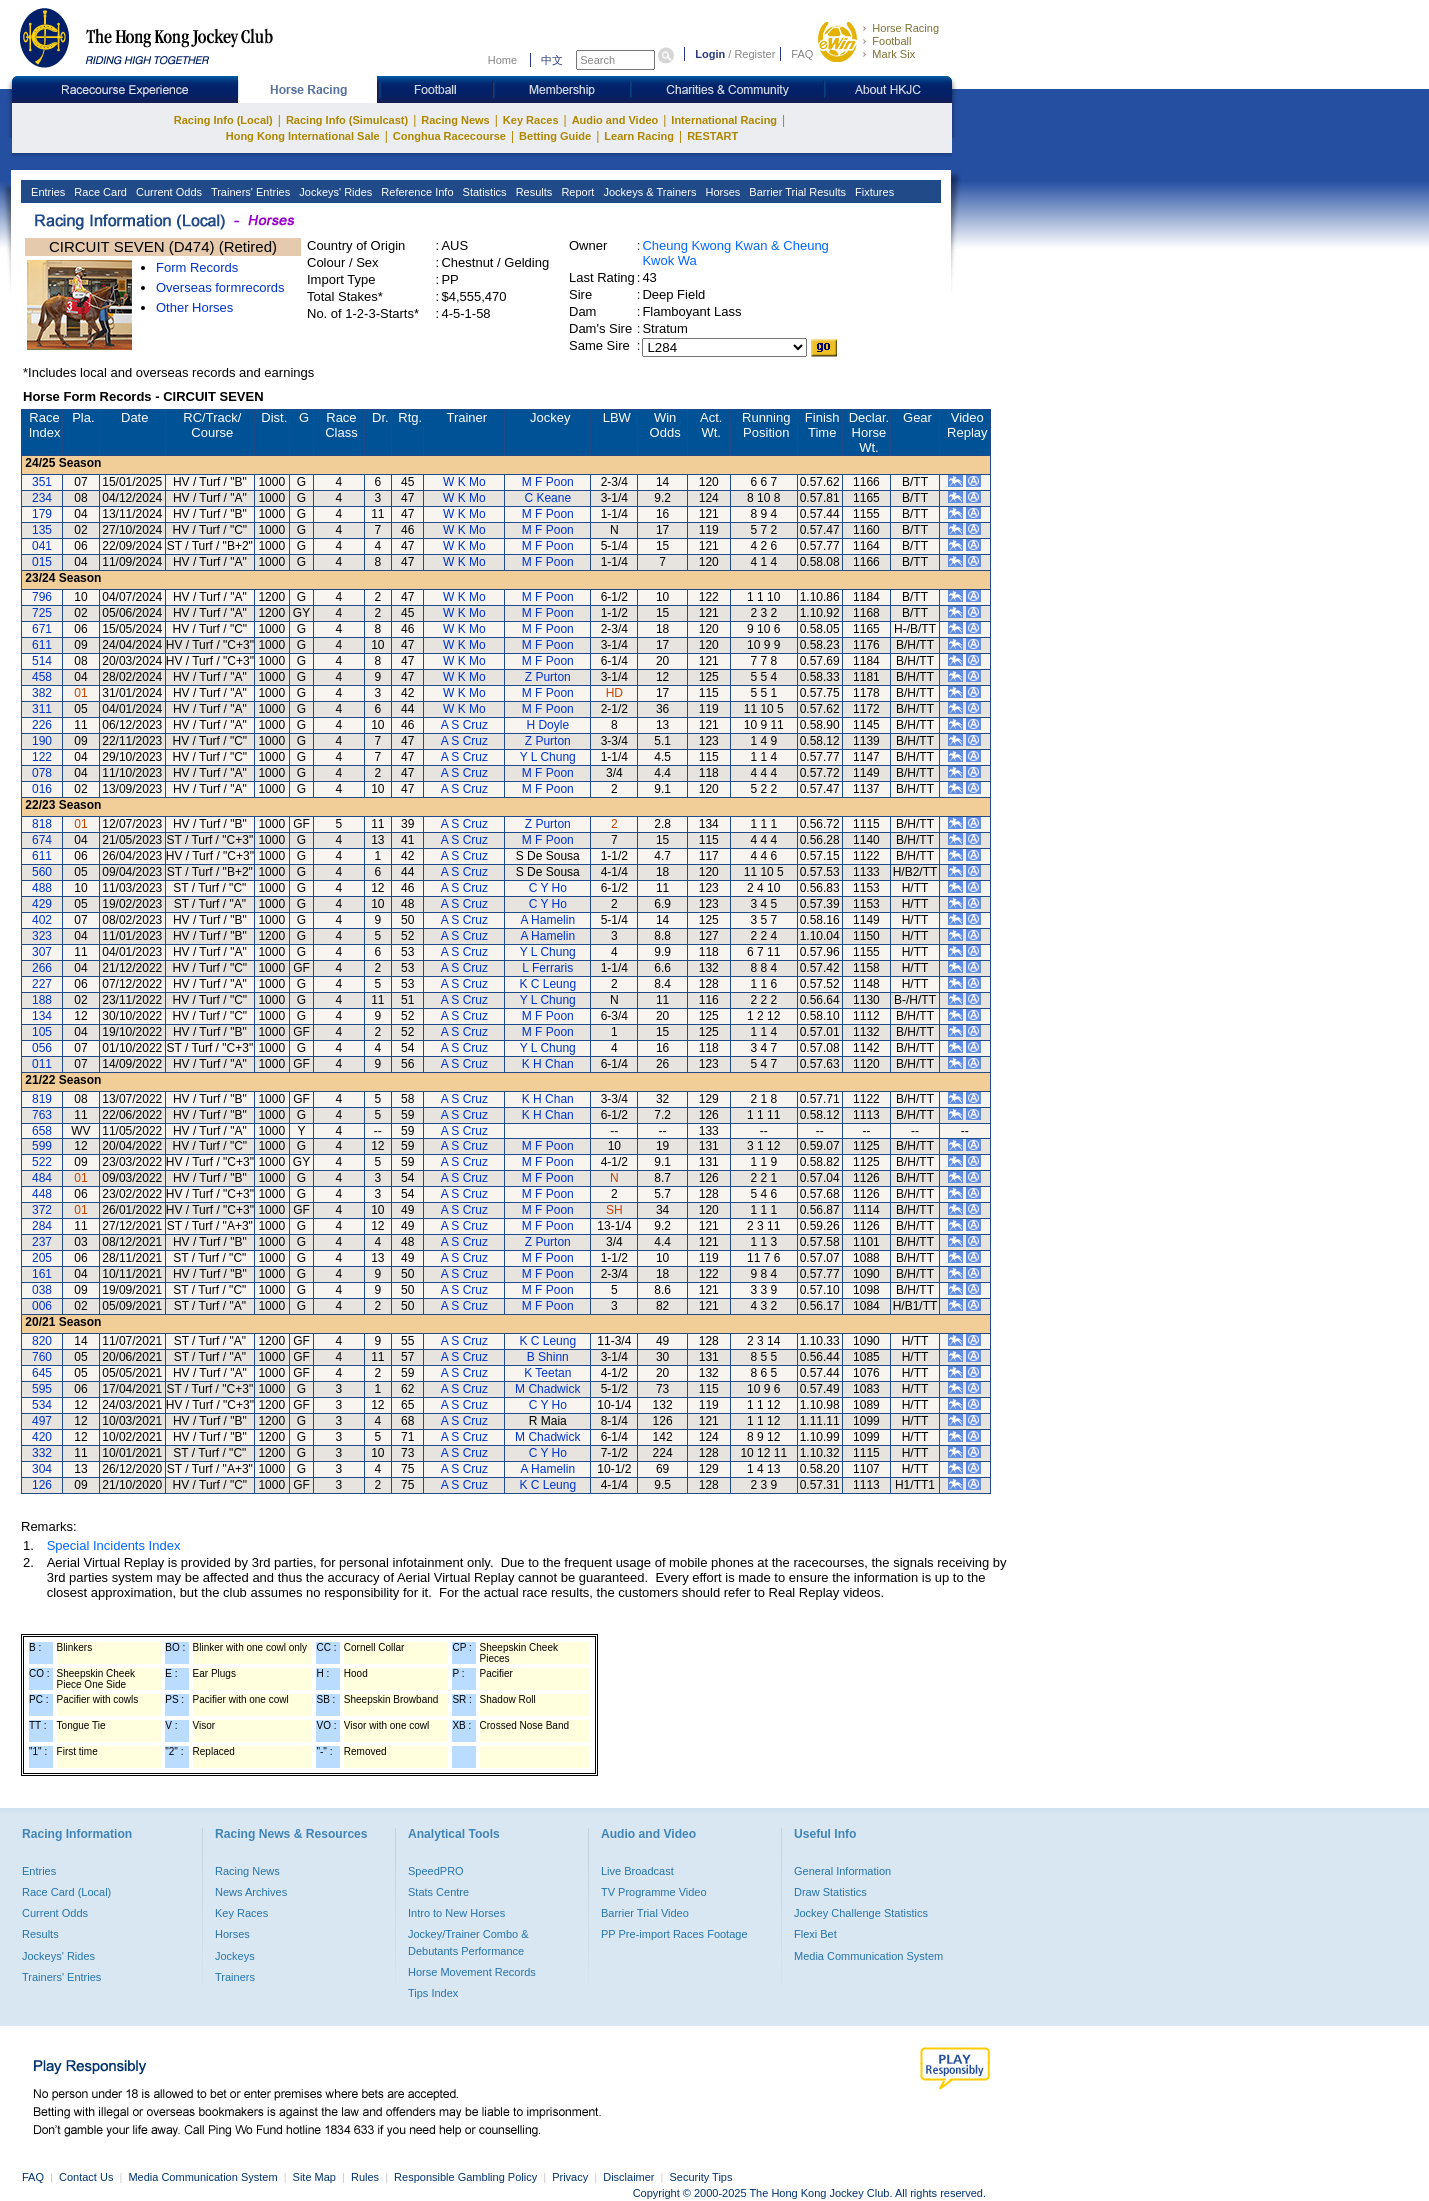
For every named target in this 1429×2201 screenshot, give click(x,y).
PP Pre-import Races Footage (674, 1934)
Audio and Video (615, 120)
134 (42, 1016)
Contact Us (86, 2177)
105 (42, 1032)
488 (42, 888)
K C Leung (547, 984)
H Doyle (547, 725)
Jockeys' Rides (334, 192)
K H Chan (548, 1064)
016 (42, 789)
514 (42, 661)
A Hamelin (547, 920)
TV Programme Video (654, 1892)
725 (42, 613)
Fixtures (873, 192)
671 (42, 629)
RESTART (712, 136)
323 (42, 936)
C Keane (547, 498)
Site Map (314, 2177)
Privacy (570, 2177)
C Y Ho (548, 888)
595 (42, 1389)
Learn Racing (639, 136)
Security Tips (701, 2177)
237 (42, 1242)
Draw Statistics (830, 1892)
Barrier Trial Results (796, 192)
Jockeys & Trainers (648, 192)
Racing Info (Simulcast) (347, 120)
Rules (366, 2177)
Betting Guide (555, 136)
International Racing (724, 120)
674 (42, 840)
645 (42, 1373)
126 (42, 1485)
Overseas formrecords (220, 287)
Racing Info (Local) (223, 120)
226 (42, 725)
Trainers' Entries (249, 192)
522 (42, 1162)
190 (42, 741)
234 (42, 498)
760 (42, 1357)
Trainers (235, 1977)
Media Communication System (868, 1956)
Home (502, 60)
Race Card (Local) (66, 1892)
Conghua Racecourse (449, 136)
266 (42, 968)
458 (42, 677)
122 (42, 757)
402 (42, 920)
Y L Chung (548, 757)
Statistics (483, 192)
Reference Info (415, 192)
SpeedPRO (436, 1871)
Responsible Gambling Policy (465, 2177)
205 (42, 1258)
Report (576, 192)
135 (42, 530)
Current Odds (167, 192)
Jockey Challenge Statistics (861, 1913)
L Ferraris (547, 968)
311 (42, 709)
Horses (721, 192)
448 (42, 1194)
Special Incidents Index (114, 1545)
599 (42, 1146)
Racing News (455, 120)
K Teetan (547, 1373)
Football (891, 41)
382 (42, 693)
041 (42, 546)
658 (42, 1131)
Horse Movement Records (472, 1972)
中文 (552, 60)
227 (42, 984)
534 (42, 1405)
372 (42, 1210)
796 (42, 597)
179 (42, 514)
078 (42, 773)
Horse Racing (905, 28)
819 (42, 1099)
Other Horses (194, 307)
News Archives (251, 1892)
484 (42, 1178)
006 (42, 1306)
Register (754, 54)
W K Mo (464, 482)
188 (42, 1000)
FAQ (802, 54)
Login (710, 54)
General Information (842, 1871)
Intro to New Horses (456, 1913)
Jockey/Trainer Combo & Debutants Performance (468, 1942)
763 (42, 1115)
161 (42, 1274)
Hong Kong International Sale (303, 136)
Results (533, 192)
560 (42, 872)
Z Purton (548, 677)
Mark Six (893, 54)
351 (42, 482)
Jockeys (235, 1956)
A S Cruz (464, 725)
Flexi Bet (815, 1934)
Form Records (197, 267)
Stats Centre (438, 1892)
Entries (46, 192)
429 (42, 904)
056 (42, 1048)
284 (42, 1226)
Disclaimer (628, 2177)
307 (42, 952)
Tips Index (433, 1993)
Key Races (531, 120)
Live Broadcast (637, 1871)
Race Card (99, 192)
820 (42, 1341)
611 (42, 645)
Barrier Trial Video (645, 1913)
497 (42, 1421)
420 (42, 1437)
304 (42, 1469)
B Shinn (548, 1357)
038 (42, 1290)
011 (42, 1064)
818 (42, 824)
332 (42, 1453)
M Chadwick (547, 1389)
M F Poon (548, 482)
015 (42, 562)
